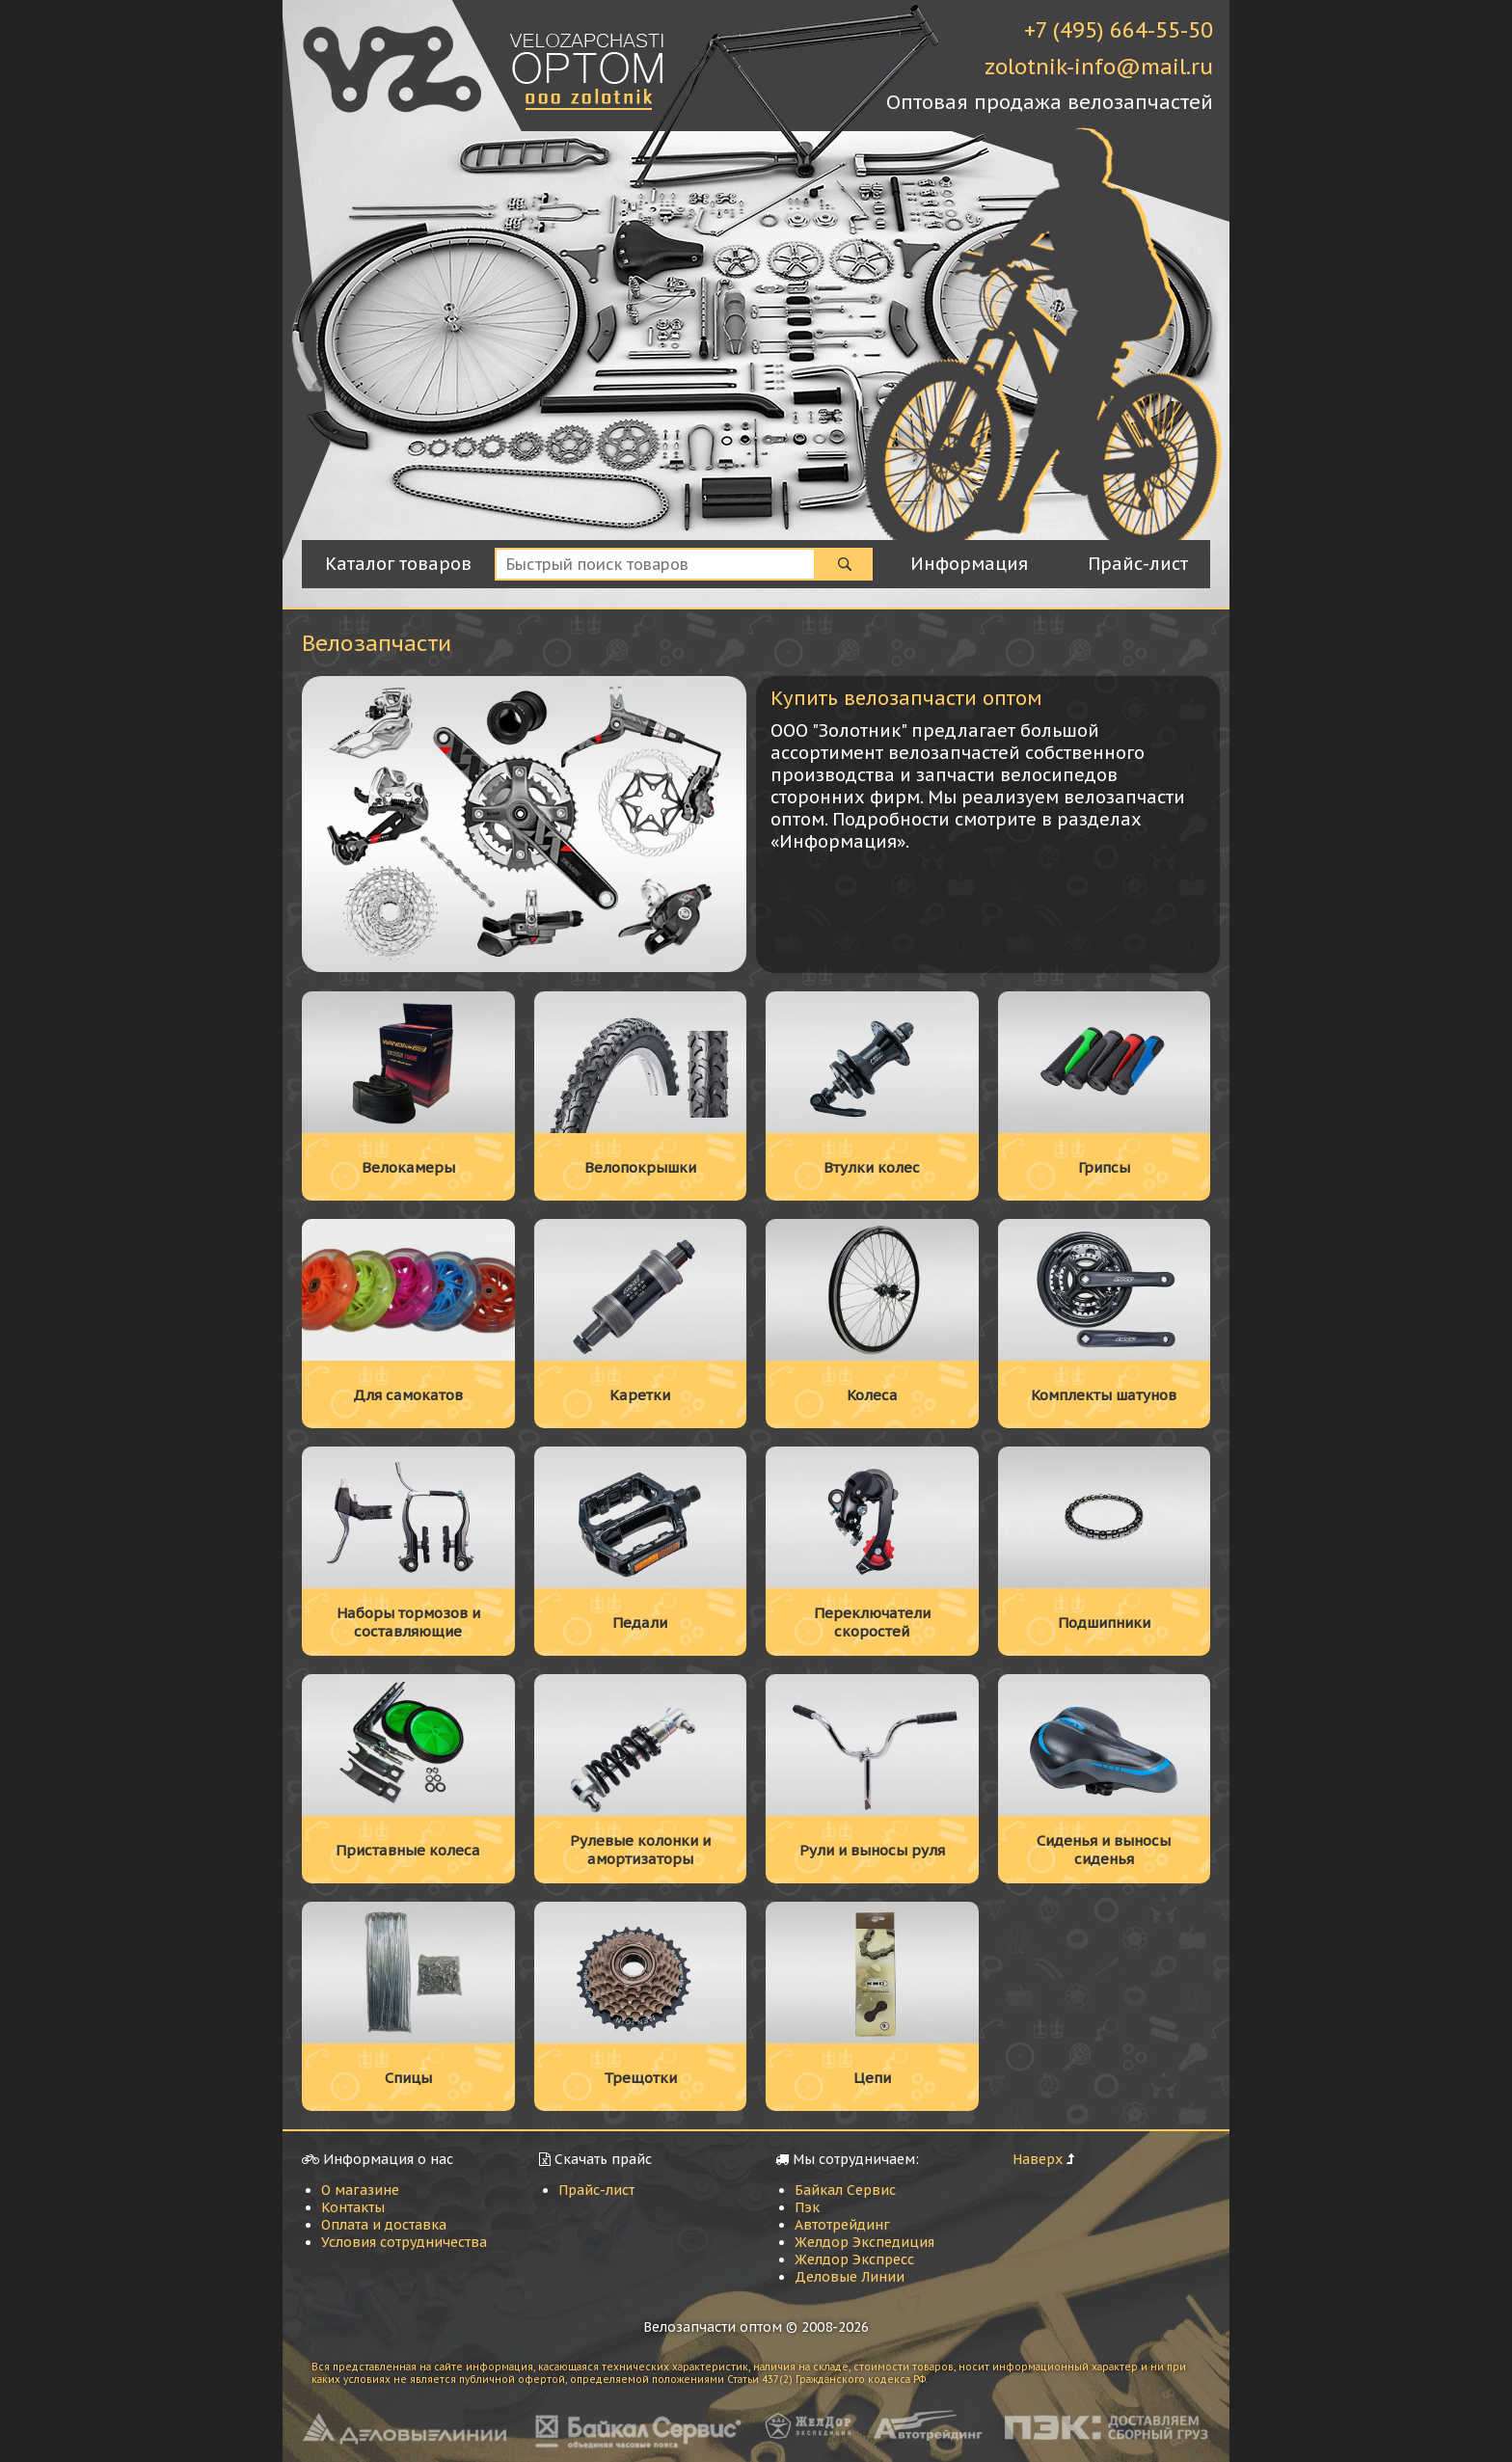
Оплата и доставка (383, 2224)
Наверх (1037, 2159)
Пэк (807, 2207)
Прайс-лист (596, 2190)
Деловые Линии (849, 2277)
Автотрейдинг (842, 2224)
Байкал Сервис (845, 2190)
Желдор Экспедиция (864, 2242)
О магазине (360, 2190)
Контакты (353, 2207)
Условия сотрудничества (404, 2242)
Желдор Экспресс (854, 2259)
